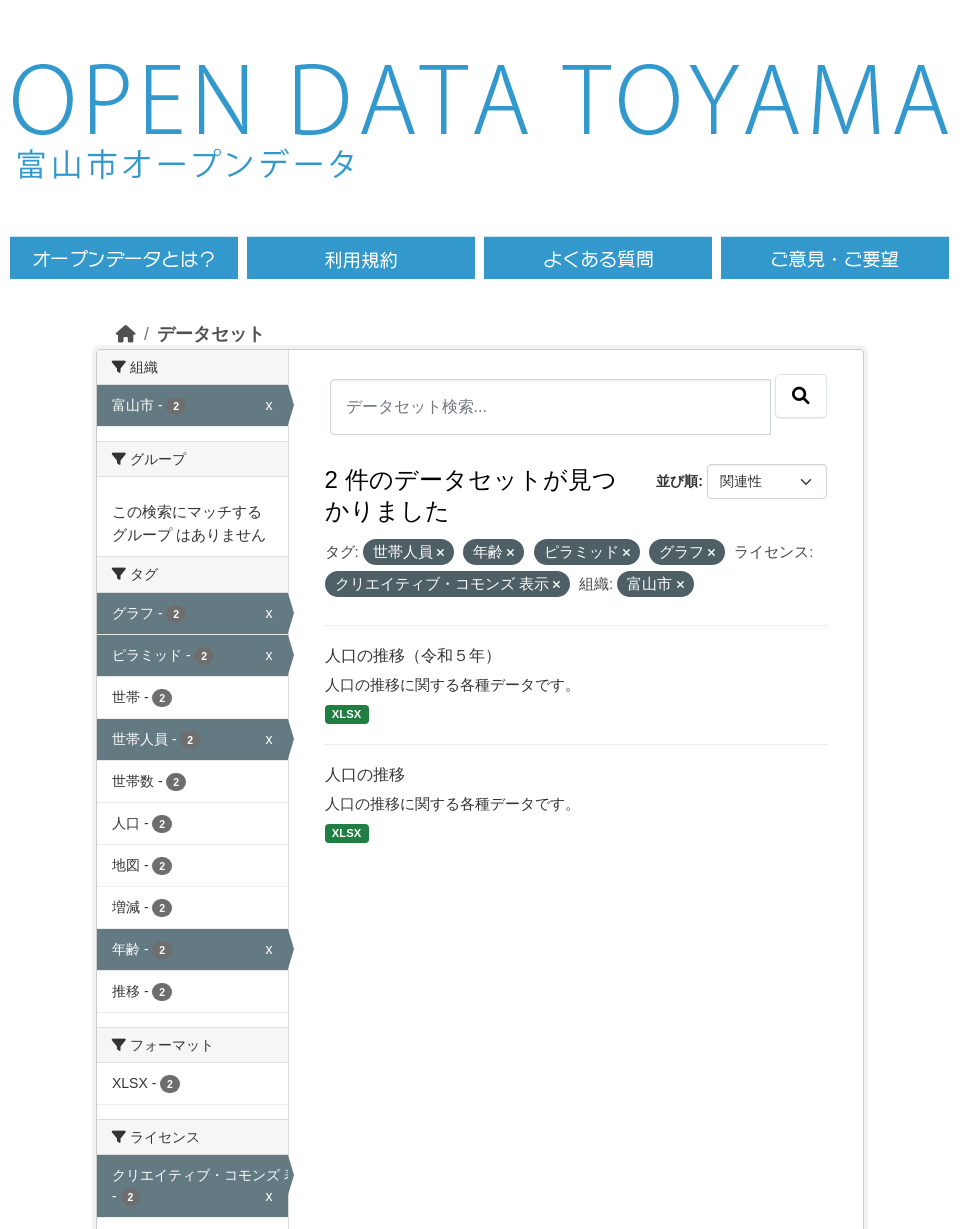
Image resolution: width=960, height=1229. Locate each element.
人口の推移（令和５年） (413, 655)
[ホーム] (126, 334)
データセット (211, 334)
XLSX (346, 714)
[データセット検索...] (551, 407)
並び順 (677, 481)
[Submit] (801, 396)
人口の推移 (365, 774)
